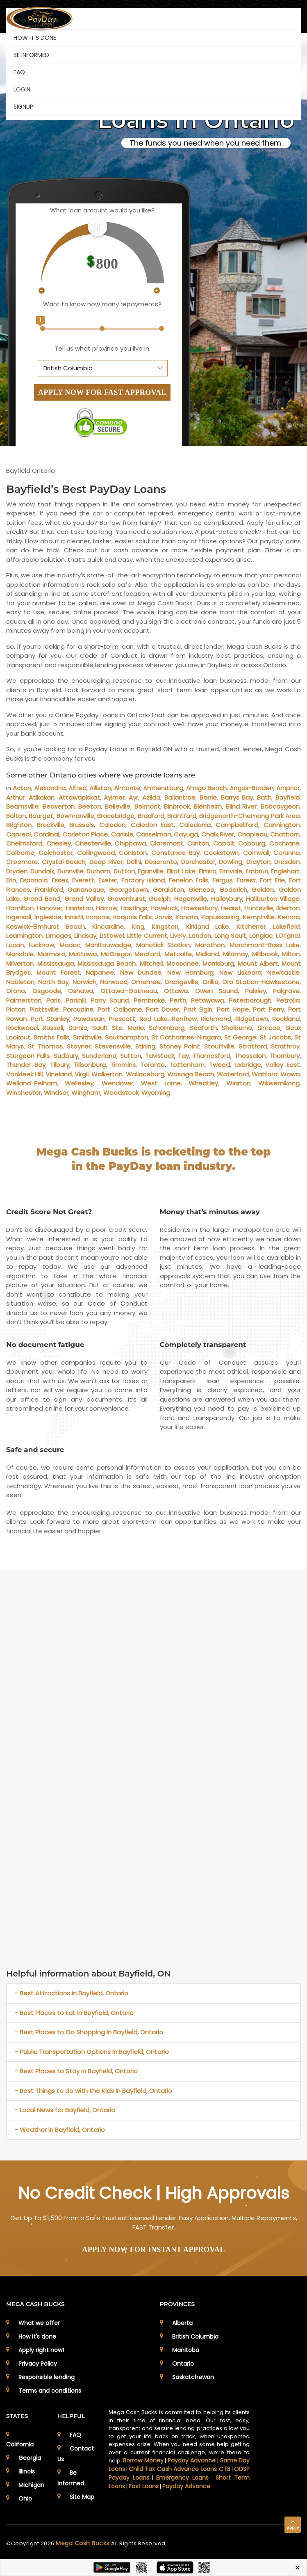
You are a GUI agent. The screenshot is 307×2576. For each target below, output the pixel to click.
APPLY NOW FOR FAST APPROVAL (102, 392)
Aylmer (114, 797)
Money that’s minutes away (210, 1212)
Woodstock (121, 1092)
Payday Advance (192, 2460)
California (20, 2444)
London (200, 935)
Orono (15, 991)
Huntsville (258, 908)
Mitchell (151, 963)
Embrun (257, 871)
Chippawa (130, 843)
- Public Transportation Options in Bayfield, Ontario (92, 2051)
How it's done (37, 2336)
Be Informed (70, 2478)
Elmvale (230, 871)
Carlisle (122, 834)
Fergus (222, 880)
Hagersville (190, 898)
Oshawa (80, 991)
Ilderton (288, 908)
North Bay (53, 982)
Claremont (166, 843)
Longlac (261, 935)
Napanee (100, 972)
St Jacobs (275, 1037)
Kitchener (251, 926)
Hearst (231, 908)
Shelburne (237, 1028)
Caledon (112, 825)
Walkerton (107, 1074)
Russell (53, 1028)
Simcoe (268, 1028)
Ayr (133, 797)
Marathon (210, 945)
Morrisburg (218, 963)
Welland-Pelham (31, 1083)
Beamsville (22, 806)
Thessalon (250, 1055)
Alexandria (50, 788)
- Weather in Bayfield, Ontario (60, 2129)
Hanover (49, 908)
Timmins (123, 1064)
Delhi (134, 861)
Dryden (16, 871)
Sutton (130, 1055)
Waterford (233, 1074)
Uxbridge (247, 1064)
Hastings (134, 908)
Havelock (164, 908)
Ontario (183, 2363)
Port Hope (233, 1009)
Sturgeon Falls (28, 1055)
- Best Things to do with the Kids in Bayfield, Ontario (93, 2090)
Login (22, 89)
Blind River (241, 806)
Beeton (89, 806)
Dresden (287, 861)
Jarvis (163, 917)
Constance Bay (175, 852)
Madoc (69, 945)
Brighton (19, 825)
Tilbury (59, 1064)
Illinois (26, 2471)
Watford (264, 1074)
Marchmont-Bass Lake (265, 945)
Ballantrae (180, 797)
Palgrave (286, 991)
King (138, 926)
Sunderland (99, 1055)
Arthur (15, 797)
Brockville (50, 825)
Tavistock (159, 1055)
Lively (178, 935)
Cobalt (223, 843)
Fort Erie (272, 880)
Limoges (58, 935)
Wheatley (203, 1083)
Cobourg (251, 843)
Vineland (58, 1074)
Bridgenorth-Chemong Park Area (249, 816)
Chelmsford (24, 843)
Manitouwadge (108, 945)
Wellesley (79, 1083)
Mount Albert (258, 963)
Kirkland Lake (207, 926)
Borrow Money (143, 2460)
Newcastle (283, 972)
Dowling (230, 861)
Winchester (23, 1092)
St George (240, 1037)
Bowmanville (75, 816)
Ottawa (176, 991)
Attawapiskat (79, 797)
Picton (15, 1009)
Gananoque (86, 889)
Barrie (208, 797)
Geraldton (168, 889)
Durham (98, 871)
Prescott (122, 1018)
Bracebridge (115, 816)
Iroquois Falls (132, 917)
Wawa (290, 1074)
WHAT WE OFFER (36, 20)
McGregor (116, 954)
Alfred (77, 788)
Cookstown (221, 852)
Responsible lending (46, 2377)
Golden (263, 889)
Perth (178, 1000)
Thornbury (284, 1055)
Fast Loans (144, 2486)
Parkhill (76, 1000)
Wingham (85, 1092)
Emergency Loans (182, 2477)
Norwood (113, 982)
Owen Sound (216, 991)
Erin (11, 880)
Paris (53, 1000)
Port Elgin (198, 1009)
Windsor (56, 1092)
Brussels (81, 825)
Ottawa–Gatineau (128, 991)
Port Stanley (50, 1018)
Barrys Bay (237, 797)
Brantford (181, 816)
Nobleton (20, 982)
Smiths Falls (51, 1037)
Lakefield (286, 926)
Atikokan (42, 797)
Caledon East (152, 825)
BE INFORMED (31, 55)
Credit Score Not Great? (49, 1212)
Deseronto (161, 861)
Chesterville (93, 843)
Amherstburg (163, 788)
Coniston (133, 852)
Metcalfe (178, 954)
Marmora (51, 954)
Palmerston (23, 1000)
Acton (22, 788)
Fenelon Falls (188, 880)
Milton (291, 954)
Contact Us (75, 2453)
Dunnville (70, 871)
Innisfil (74, 917)
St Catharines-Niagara (186, 1037)
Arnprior (288, 788)
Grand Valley (84, 898)
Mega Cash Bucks (83, 2543)
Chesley (58, 843)
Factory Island (143, 880)
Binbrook (177, 806)
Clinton (198, 843)
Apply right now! (41, 2350)
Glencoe (201, 889)
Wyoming (155, 1092)
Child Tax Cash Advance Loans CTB (179, 2469)
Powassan (89, 1018)
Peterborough (250, 1000)
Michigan (31, 2485)
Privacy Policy (37, 2363)
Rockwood (22, 1028)
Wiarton (238, 1083)
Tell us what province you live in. (102, 348)
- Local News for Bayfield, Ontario (65, 2110)
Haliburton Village (273, 898)
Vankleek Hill (24, 1074)
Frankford (49, 889)
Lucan (15, 945)
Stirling (145, 1046)
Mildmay (235, 954)
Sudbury (66, 1055)
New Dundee (140, 972)
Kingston (165, 926)
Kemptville (259, 917)
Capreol (18, 834)
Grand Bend (41, 898)
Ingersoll (18, 917)
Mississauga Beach (106, 963)
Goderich (233, 889)
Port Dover (162, 1009)
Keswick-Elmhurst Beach (45, 926)
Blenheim (208, 806)
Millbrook (265, 954)
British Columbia (195, 2336)
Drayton (258, 861)
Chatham (285, 834)
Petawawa (207, 1000)
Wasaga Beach (190, 1074)
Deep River (106, 861)
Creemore (22, 861)
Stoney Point (179, 1046)
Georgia (29, 2458)
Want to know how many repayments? (102, 304)
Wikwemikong (279, 1083)
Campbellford (237, 825)
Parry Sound (110, 1000)
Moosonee (182, 963)
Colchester (56, 852)
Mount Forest (58, 972)
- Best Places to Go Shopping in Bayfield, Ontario (89, 2032)
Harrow (106, 908)
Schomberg (166, 1028)
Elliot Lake (181, 871)
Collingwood (96, 852)
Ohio (25, 2498)
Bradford (151, 816)
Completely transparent (203, 1344)
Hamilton (20, 908)
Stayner (79, 1046)
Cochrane (284, 843)
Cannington (282, 825)
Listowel (112, 935)
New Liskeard (240, 972)
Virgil (82, 1074)
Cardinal (46, 834)
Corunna (286, 852)
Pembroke (149, 1000)
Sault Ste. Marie (118, 1028)
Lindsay (85, 935)
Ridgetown (251, 1018)
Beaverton (59, 806)
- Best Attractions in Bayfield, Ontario (71, 1993)
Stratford (253, 1046)
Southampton (126, 1037)
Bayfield (287, 797)
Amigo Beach (206, 788)
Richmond (216, 1018)
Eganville (151, 871)
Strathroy (285, 1046)
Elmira (207, 871)
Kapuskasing (220, 917)
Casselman (153, 834)
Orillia (210, 982)
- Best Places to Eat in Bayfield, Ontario (74, 2012)
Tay (183, 1055)
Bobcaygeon (280, 806)
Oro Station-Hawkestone (261, 982)
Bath (264, 797)
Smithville (87, 1037)
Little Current (147, 935)
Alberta (182, 2323)
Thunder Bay (25, 1064)
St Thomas (45, 1046)
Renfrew (184, 1018)
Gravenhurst (126, 898)
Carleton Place (85, 834)
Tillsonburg (89, 1064)
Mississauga (55, 963)
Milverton (20, 963)
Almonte (127, 788)
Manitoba (185, 2350)
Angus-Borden (251, 788)
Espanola (34, 880)
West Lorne (160, 1083)
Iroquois (98, 917)
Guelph (160, 898)
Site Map (82, 2497)
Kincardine (108, 926)
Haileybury (226, 898)
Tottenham (187, 1064)
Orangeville (181, 982)
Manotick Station (163, 945)
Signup (23, 107)
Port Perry (268, 1009)
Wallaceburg (145, 1074)
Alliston (100, 788)
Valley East (282, 1064)
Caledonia (195, 825)
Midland (207, 954)
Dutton (124, 871)
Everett (83, 880)
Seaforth (203, 1028)
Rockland (286, 1018)
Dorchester (198, 861)
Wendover (117, 1083)
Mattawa (83, 954)
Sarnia (77, 1028)
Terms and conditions (49, 2391)
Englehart (285, 871)
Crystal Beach (64, 861)
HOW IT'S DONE (35, 38)
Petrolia (288, 1000)
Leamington (24, 935)
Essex (60, 880)
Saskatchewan (193, 2377)
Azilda (151, 797)
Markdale (20, 954)
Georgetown (128, 889)
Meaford (147, 954)
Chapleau (252, 834)
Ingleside (47, 917)
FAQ (19, 72)
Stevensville (113, 1046)
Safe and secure (35, 1449)
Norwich (84, 982)
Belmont (147, 806)
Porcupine (78, 1009)
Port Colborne (119, 1009)
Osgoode (46, 991)
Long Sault (230, 935)
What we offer (39, 2323)
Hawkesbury (199, 908)
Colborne (20, 852)
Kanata (186, 917)
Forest (246, 880)
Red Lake (153, 1018)
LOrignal (288, 935)
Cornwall (256, 852)
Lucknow (41, 945)
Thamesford (211, 1055)
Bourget (41, 816)
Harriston (79, 908)
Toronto (152, 1064)
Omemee (146, 982)
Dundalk (42, 871)
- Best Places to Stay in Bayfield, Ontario (76, 2071)
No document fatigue (45, 1344)
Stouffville (219, 1046)
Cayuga (186, 834)
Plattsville (44, 1009)
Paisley (255, 991)
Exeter (107, 880)
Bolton (16, 816)
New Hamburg (190, 972)
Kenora (289, 917)
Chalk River (217, 834)
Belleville (117, 806)
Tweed (219, 1064)
